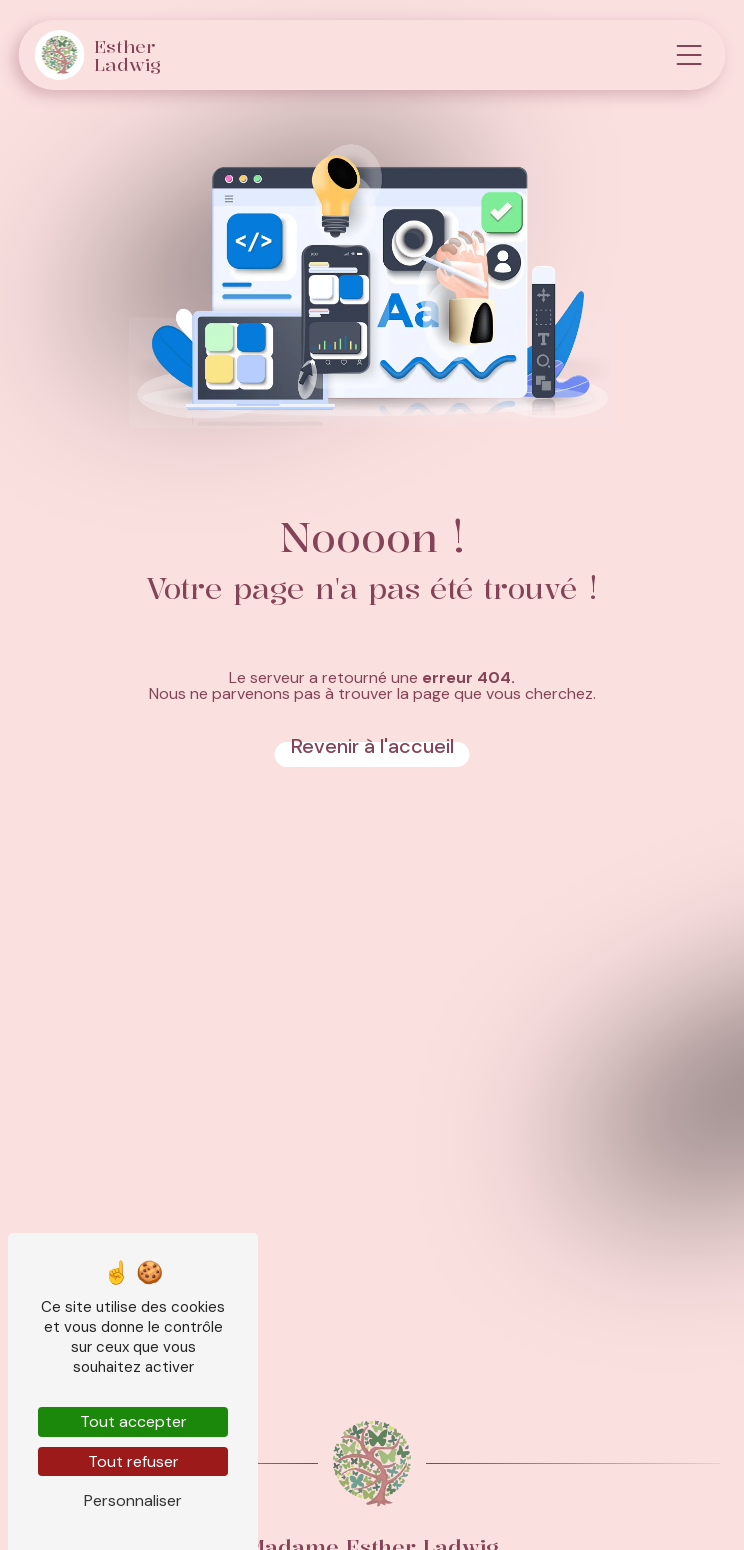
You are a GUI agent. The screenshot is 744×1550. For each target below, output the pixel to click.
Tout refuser (133, 1461)
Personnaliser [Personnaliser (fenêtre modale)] (133, 1500)
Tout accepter (133, 1421)
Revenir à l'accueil (372, 746)
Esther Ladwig (98, 55)
